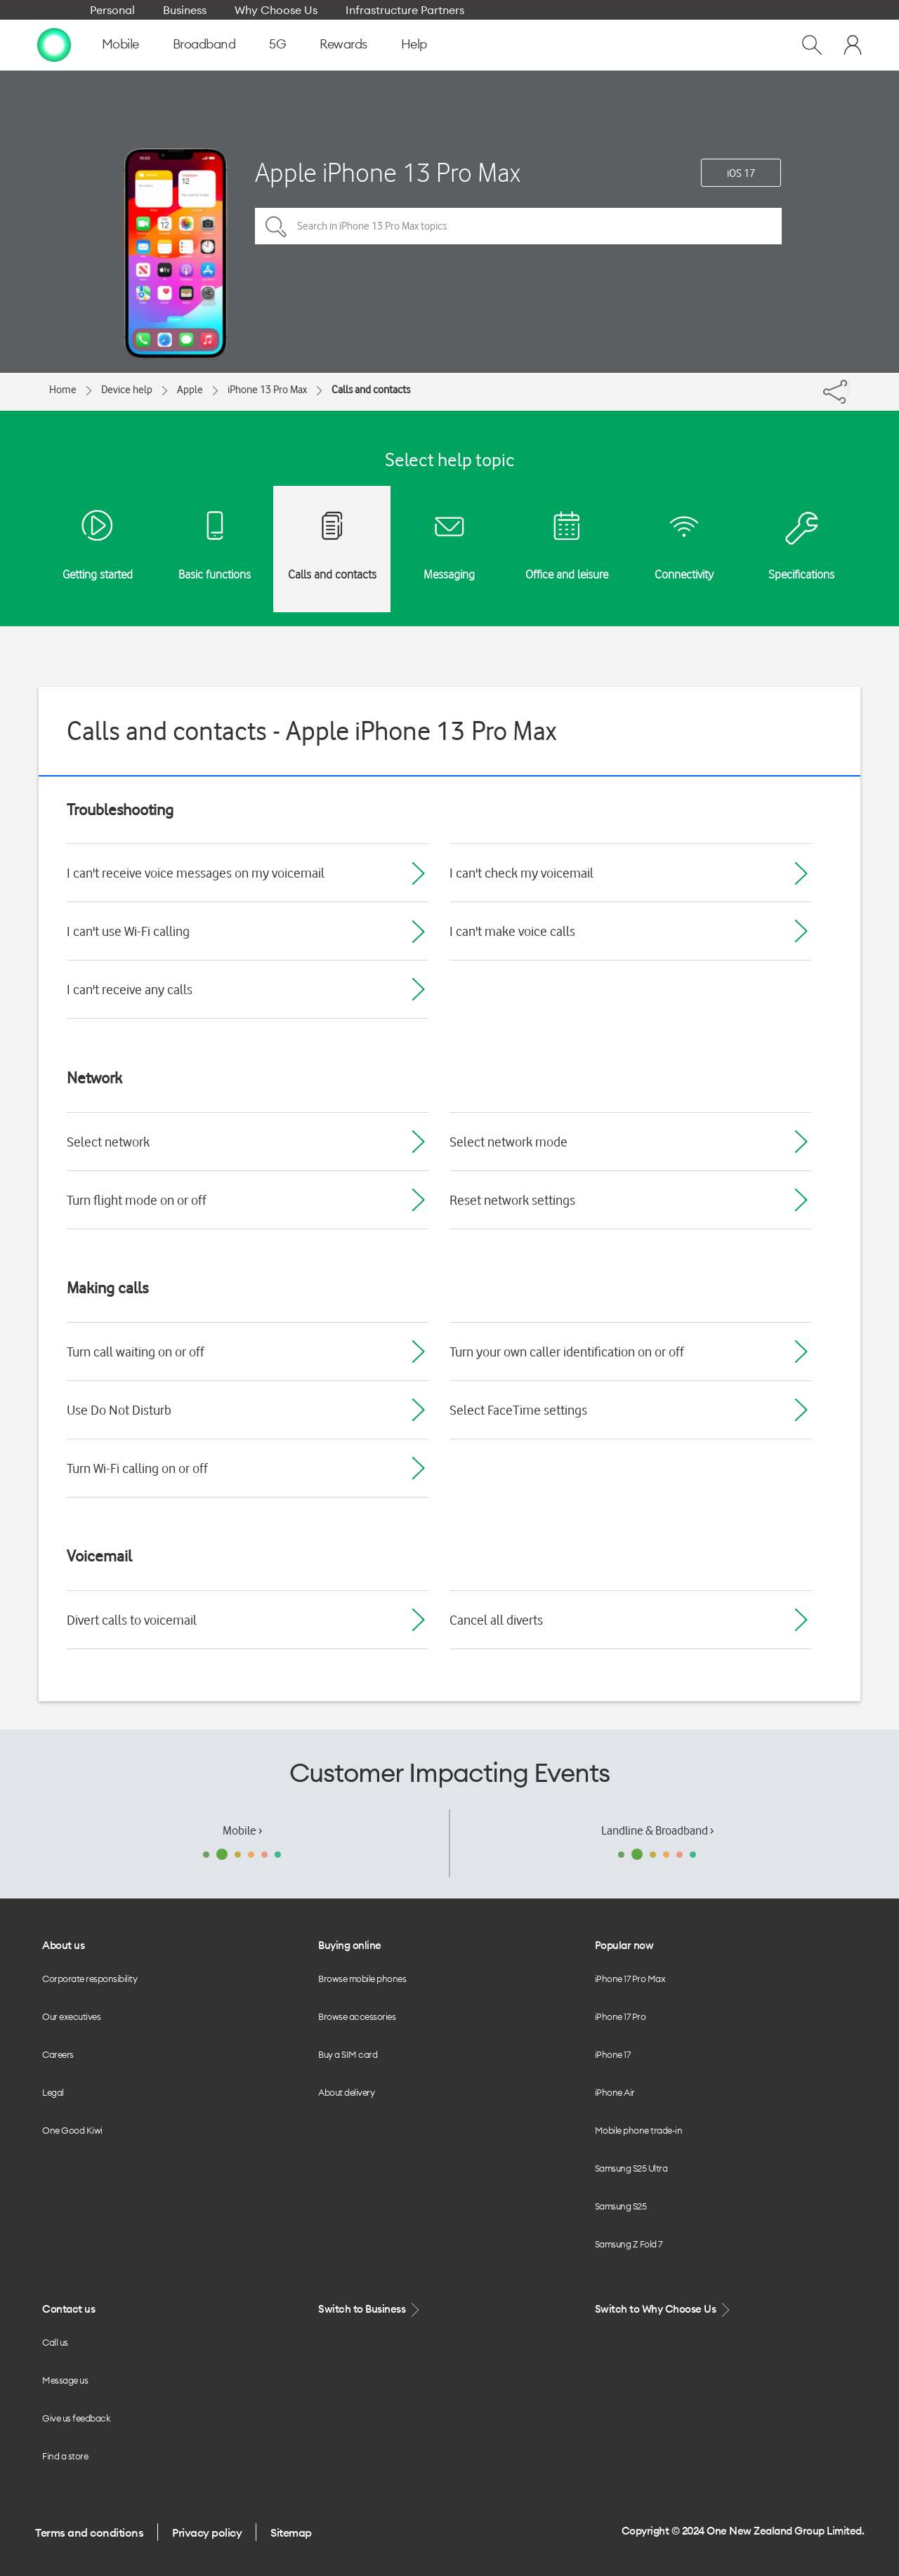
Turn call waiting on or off (135, 1351)
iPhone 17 (613, 2054)
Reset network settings (512, 1200)
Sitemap (291, 2532)
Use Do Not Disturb (119, 1410)
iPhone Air (615, 2092)
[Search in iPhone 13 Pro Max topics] (518, 226)
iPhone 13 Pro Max (267, 389)
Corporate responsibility (89, 1978)
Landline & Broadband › (657, 1830)
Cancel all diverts (496, 1619)
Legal (53, 2092)
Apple (190, 389)
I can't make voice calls (512, 931)
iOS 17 (741, 173)
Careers (58, 2054)
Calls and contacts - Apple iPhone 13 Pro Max (311, 730)
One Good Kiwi (72, 2130)
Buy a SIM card (347, 2054)
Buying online (349, 1945)
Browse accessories (356, 2016)
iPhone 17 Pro (620, 2016)
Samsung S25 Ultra (631, 2168)
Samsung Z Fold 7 (628, 2244)
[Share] (848, 388)
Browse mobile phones (362, 1978)
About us (63, 1945)
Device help (126, 389)
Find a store (65, 2456)
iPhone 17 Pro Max (630, 1978)
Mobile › (242, 1830)
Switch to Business (370, 2309)
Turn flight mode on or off (136, 1200)
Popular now (624, 1945)
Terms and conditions (89, 2532)
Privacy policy (207, 2532)
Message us (65, 2380)
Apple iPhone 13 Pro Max (387, 172)
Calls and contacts (371, 389)
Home (63, 389)
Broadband (204, 44)
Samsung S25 (621, 2206)
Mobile (120, 44)
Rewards (343, 44)
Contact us (68, 2309)
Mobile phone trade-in (639, 2130)
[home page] (54, 44)
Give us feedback (76, 2418)
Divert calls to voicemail (132, 1619)
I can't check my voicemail (521, 872)
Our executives (71, 2016)
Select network (108, 1141)
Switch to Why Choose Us (664, 2309)
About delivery (346, 2092)
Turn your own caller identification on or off (567, 1351)
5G (277, 44)
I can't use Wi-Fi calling (128, 931)
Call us (55, 2342)
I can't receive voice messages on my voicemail (195, 872)
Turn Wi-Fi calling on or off (137, 1468)
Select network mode (508, 1141)
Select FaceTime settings (518, 1410)
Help (414, 44)
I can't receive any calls (129, 989)
